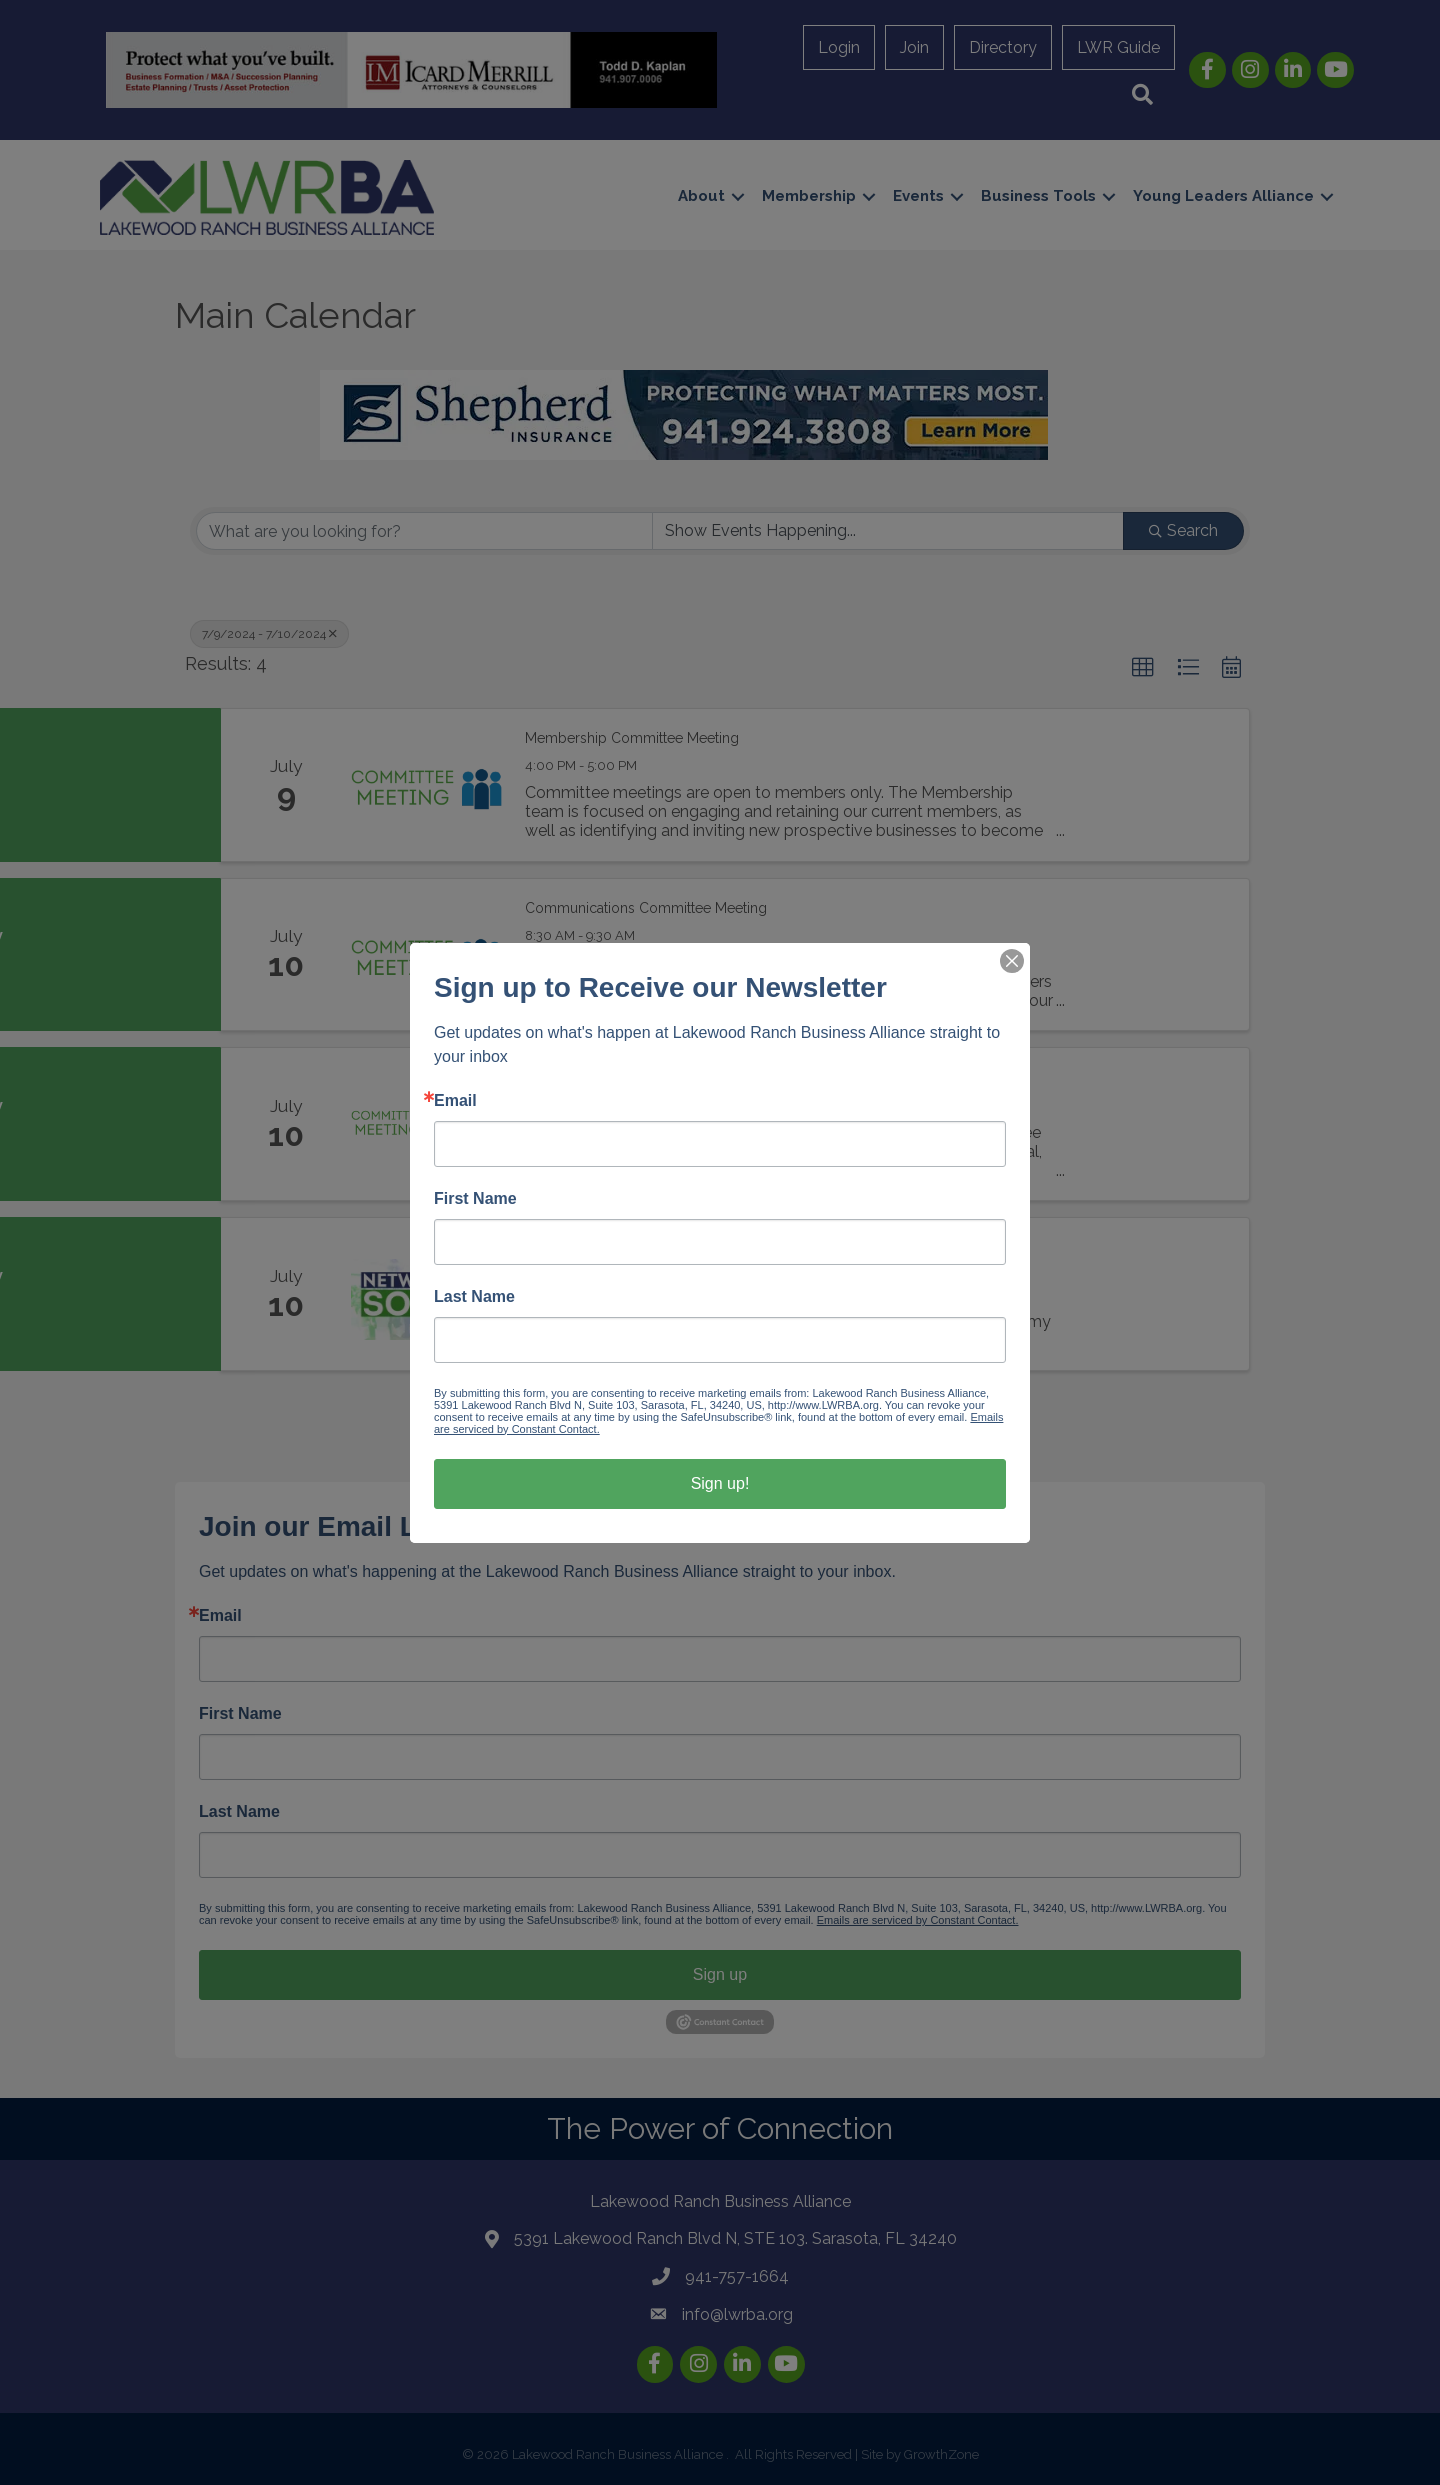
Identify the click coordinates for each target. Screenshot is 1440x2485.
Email (455, 1101)
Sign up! (720, 1483)
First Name (475, 1199)
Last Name (474, 1297)
